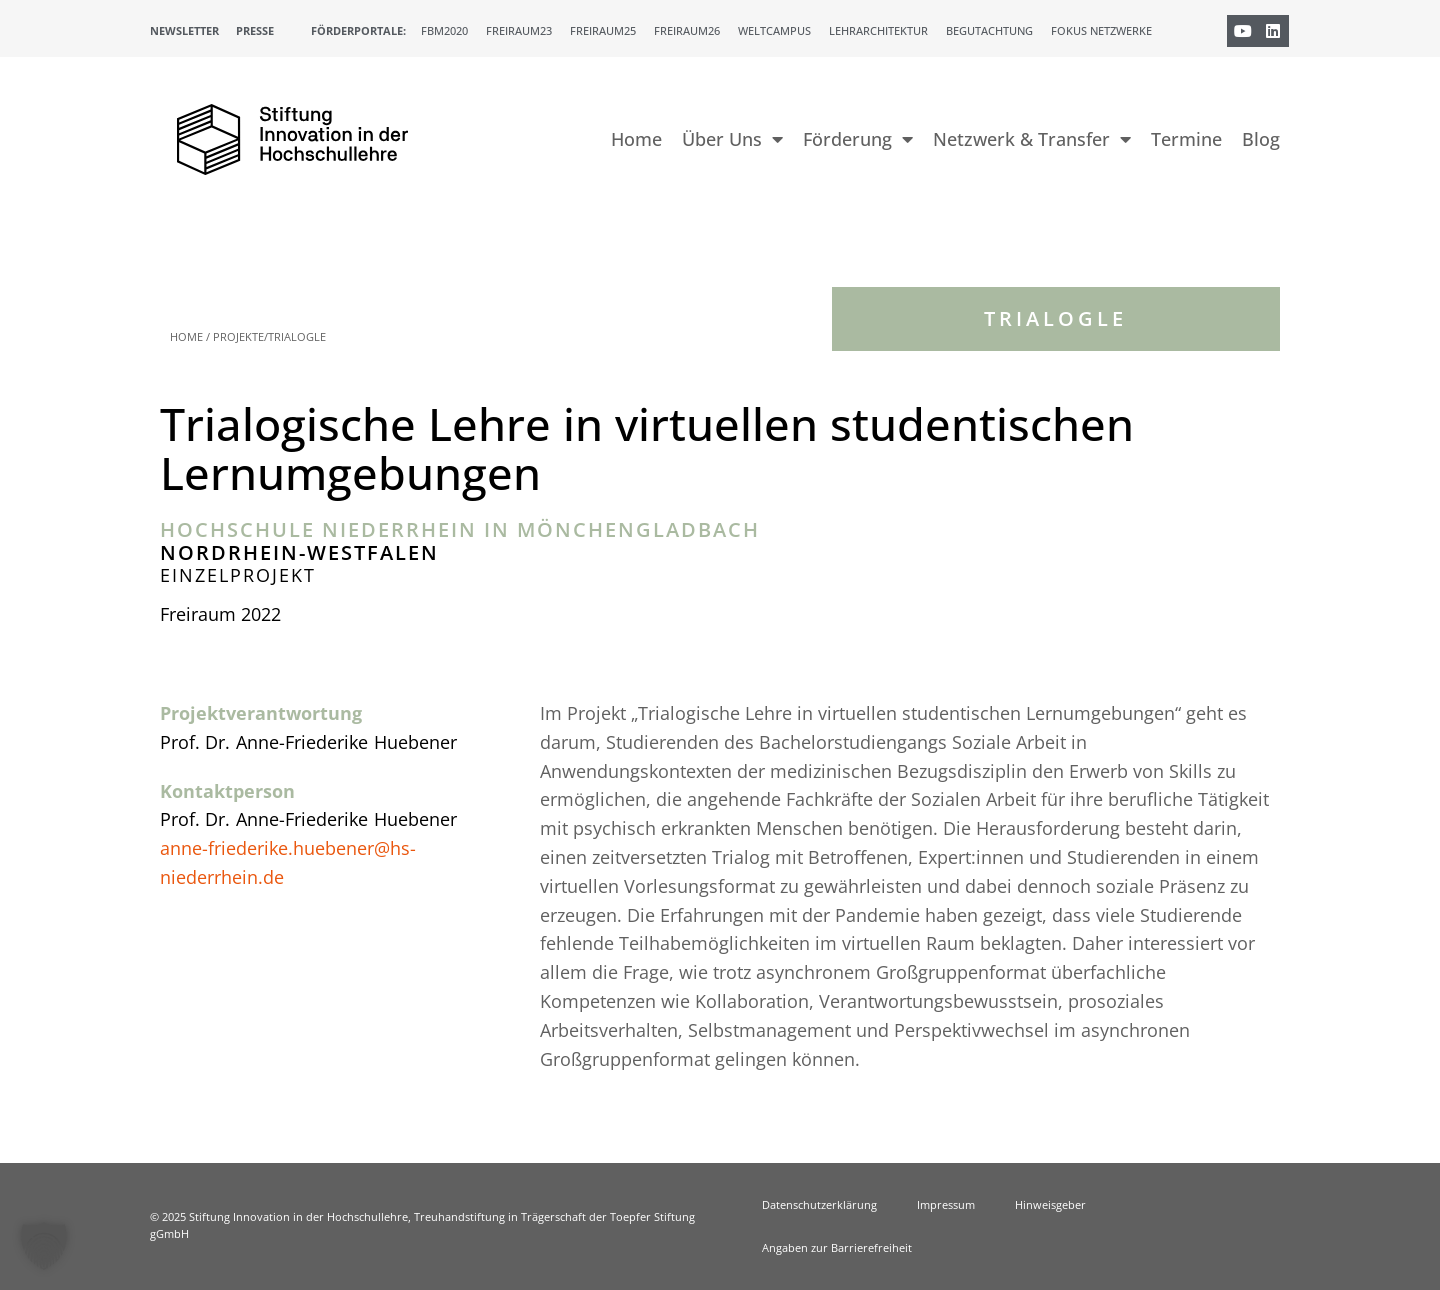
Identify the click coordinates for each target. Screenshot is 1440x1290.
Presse (255, 30)
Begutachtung (989, 30)
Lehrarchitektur (878, 30)
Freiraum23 (519, 30)
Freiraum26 (687, 30)
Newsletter (184, 30)
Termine (1186, 139)
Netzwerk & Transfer (1032, 139)
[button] (44, 1246)
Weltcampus (774, 30)
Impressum (946, 1204)
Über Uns (732, 139)
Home (636, 139)
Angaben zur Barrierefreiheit (837, 1247)
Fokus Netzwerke (1101, 30)
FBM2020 (444, 30)
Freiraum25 (603, 30)
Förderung (858, 139)
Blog (1261, 139)
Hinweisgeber (1050, 1204)
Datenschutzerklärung (819, 1204)
